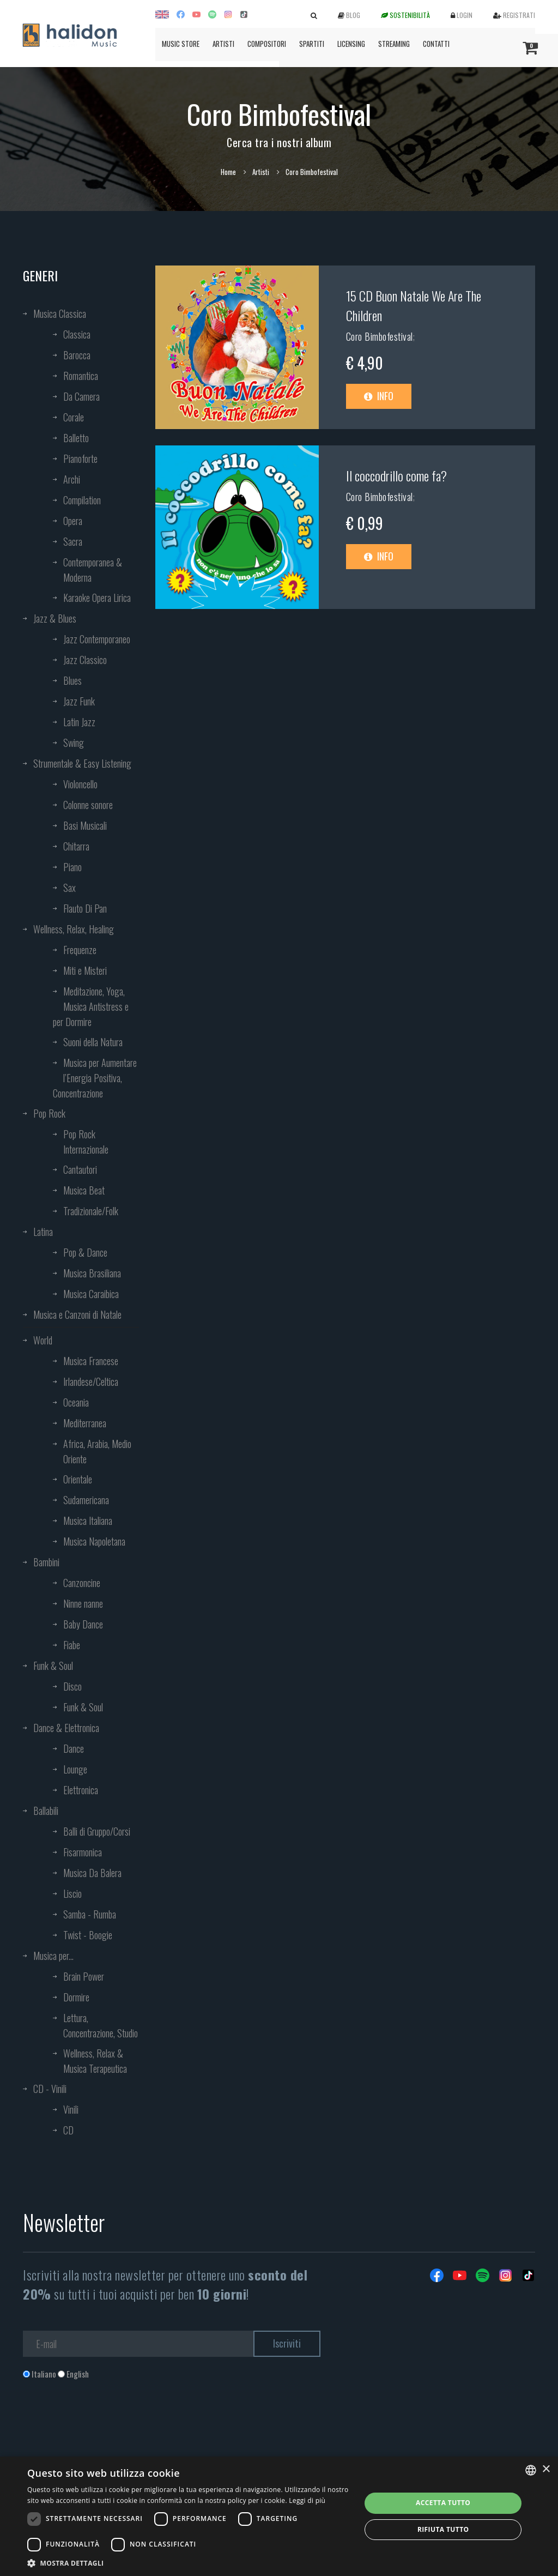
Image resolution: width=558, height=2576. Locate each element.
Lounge (75, 1769)
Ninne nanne (83, 1603)
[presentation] (106, 2424)
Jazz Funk (79, 701)
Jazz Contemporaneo (96, 639)
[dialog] (279, 2516)
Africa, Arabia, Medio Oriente (97, 1451)
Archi (71, 479)
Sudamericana (86, 1500)
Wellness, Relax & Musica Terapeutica (95, 2061)
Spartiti (311, 43)
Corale (73, 417)
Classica (76, 334)
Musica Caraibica (91, 1294)
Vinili (70, 2109)
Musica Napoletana (94, 1541)
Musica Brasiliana (92, 1273)
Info (378, 396)
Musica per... (53, 1955)
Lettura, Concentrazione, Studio (100, 2025)
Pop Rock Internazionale (85, 1141)
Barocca (76, 355)
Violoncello (80, 784)
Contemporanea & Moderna (92, 569)
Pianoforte (80, 458)
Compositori (266, 43)
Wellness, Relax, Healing (73, 929)
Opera (72, 521)
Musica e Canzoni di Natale (77, 1314)
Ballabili (45, 1810)
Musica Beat (84, 1190)
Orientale (77, 1479)
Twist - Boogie (87, 1935)
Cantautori (80, 1169)
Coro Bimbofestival (379, 336)
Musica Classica (59, 313)
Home (228, 171)
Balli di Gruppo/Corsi (96, 1831)
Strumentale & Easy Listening (82, 763)
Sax (69, 887)
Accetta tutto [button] (443, 2502)
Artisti (223, 43)
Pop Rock (49, 1113)
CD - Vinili (49, 2089)
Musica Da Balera (92, 1873)
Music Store (180, 43)
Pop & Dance (85, 1252)
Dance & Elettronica (66, 1728)
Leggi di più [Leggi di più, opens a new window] (307, 2500)
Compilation (82, 500)
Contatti (436, 43)
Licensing (351, 43)
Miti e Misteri (85, 970)
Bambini (46, 1562)
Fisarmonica (82, 1852)
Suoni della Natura (93, 1042)
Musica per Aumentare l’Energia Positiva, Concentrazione (95, 1077)
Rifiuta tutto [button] (443, 2529)
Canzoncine (81, 1583)
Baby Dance (83, 1624)
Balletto (76, 438)
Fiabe (71, 1645)
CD (68, 2130)
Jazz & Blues (54, 618)
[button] (189, 2562)
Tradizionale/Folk (90, 1211)
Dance (73, 1748)
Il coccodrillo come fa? (396, 475)
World (42, 1340)
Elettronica (80, 1790)
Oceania (76, 1402)
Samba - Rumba (89, 1914)
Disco (72, 1686)
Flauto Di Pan (85, 908)
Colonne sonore (88, 805)
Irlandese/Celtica (90, 1381)
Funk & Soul (53, 1665)
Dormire (76, 1997)
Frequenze (79, 950)
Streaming (394, 43)
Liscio (72, 1893)
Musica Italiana (87, 1520)
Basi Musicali (85, 825)
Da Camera (81, 396)
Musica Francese (90, 1361)
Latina (43, 1231)
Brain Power (83, 1976)
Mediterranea (84, 1423)
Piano (72, 867)
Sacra (72, 541)
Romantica (80, 376)
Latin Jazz (79, 722)
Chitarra (76, 846)
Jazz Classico (85, 660)
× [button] (546, 2469)
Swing (73, 742)
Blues (72, 680)
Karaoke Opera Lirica (97, 597)
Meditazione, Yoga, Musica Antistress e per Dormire (91, 1006)
